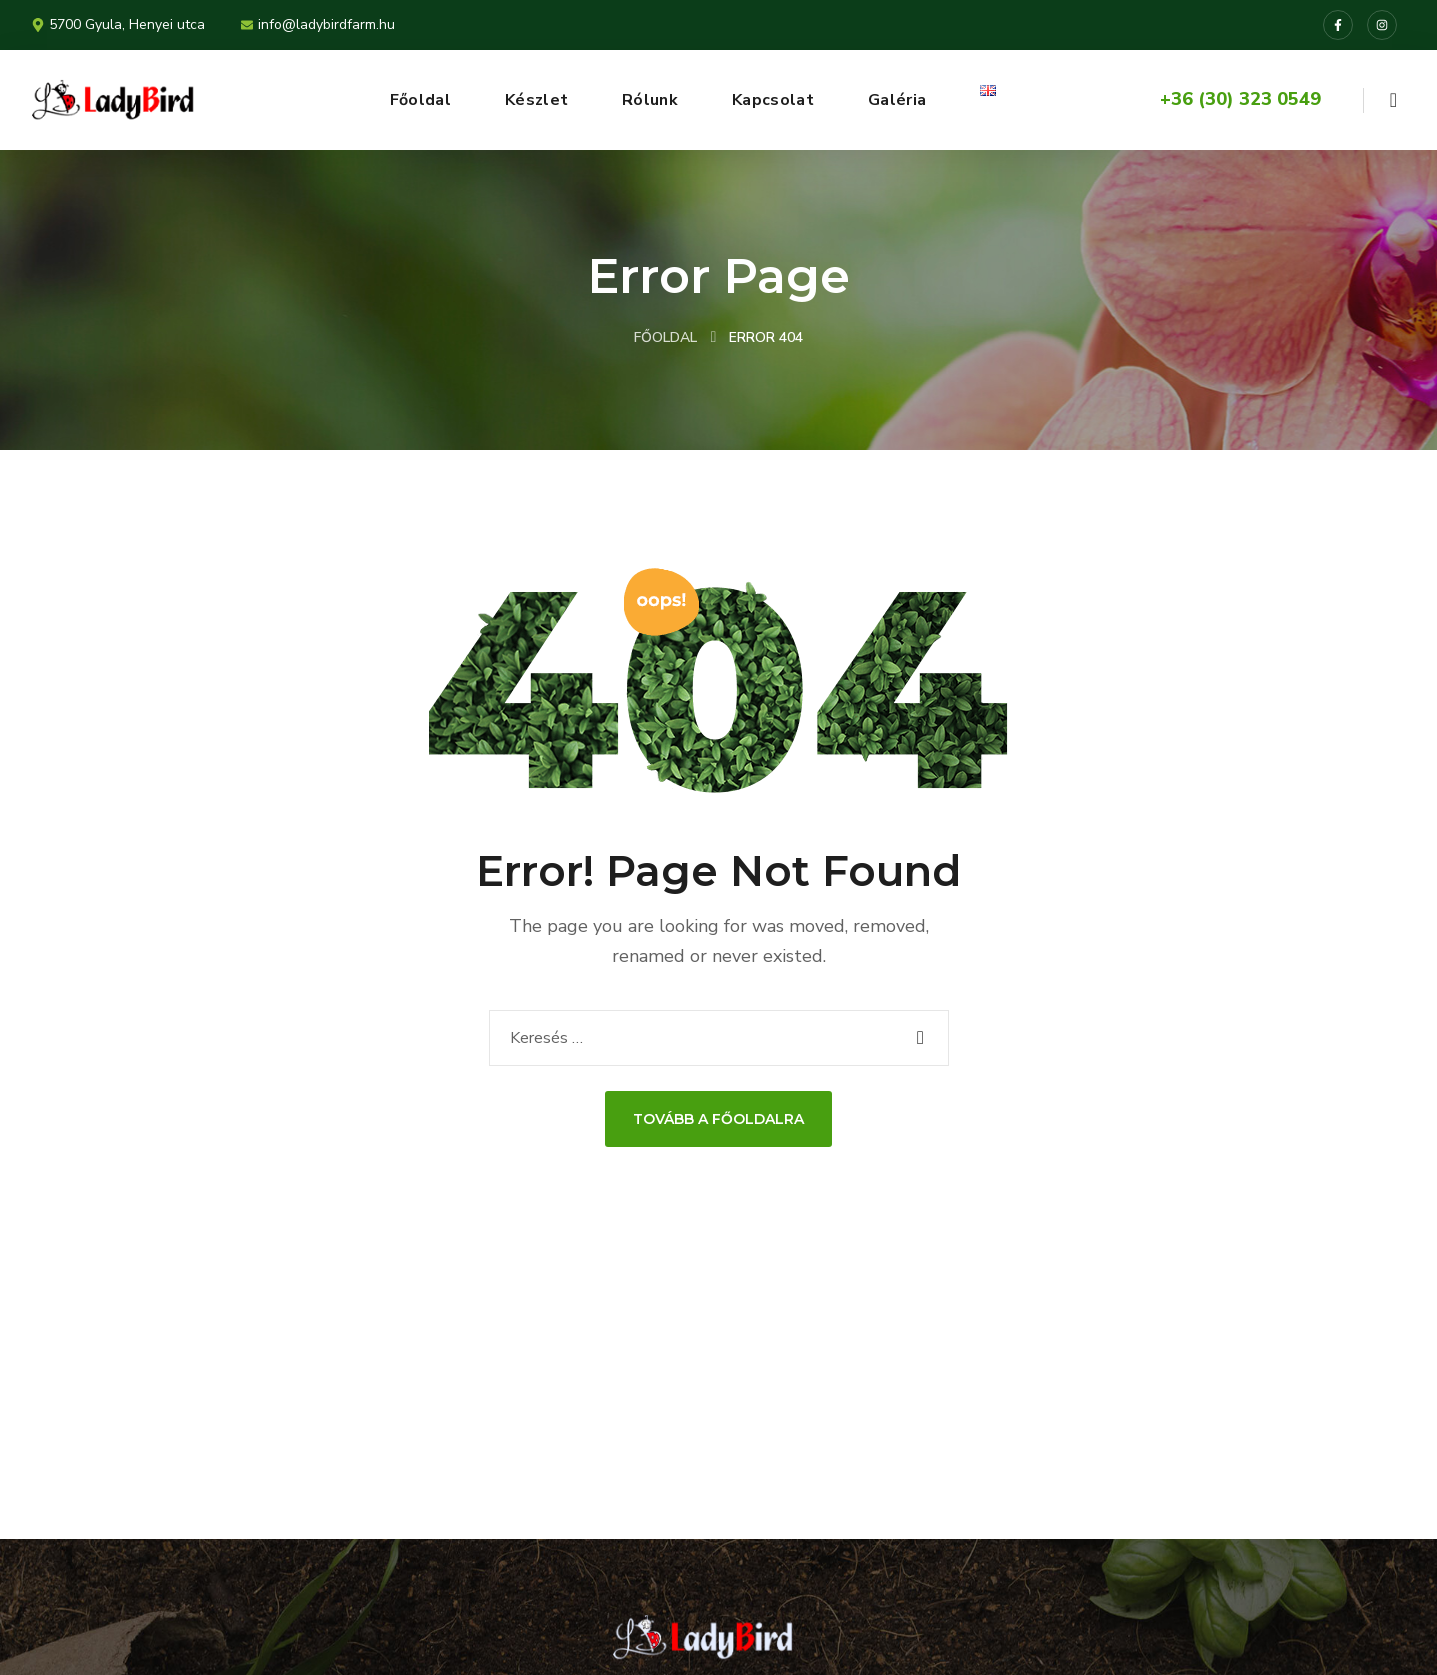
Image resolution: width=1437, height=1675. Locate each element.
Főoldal (665, 337)
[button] (1393, 100)
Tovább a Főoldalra (718, 1119)
